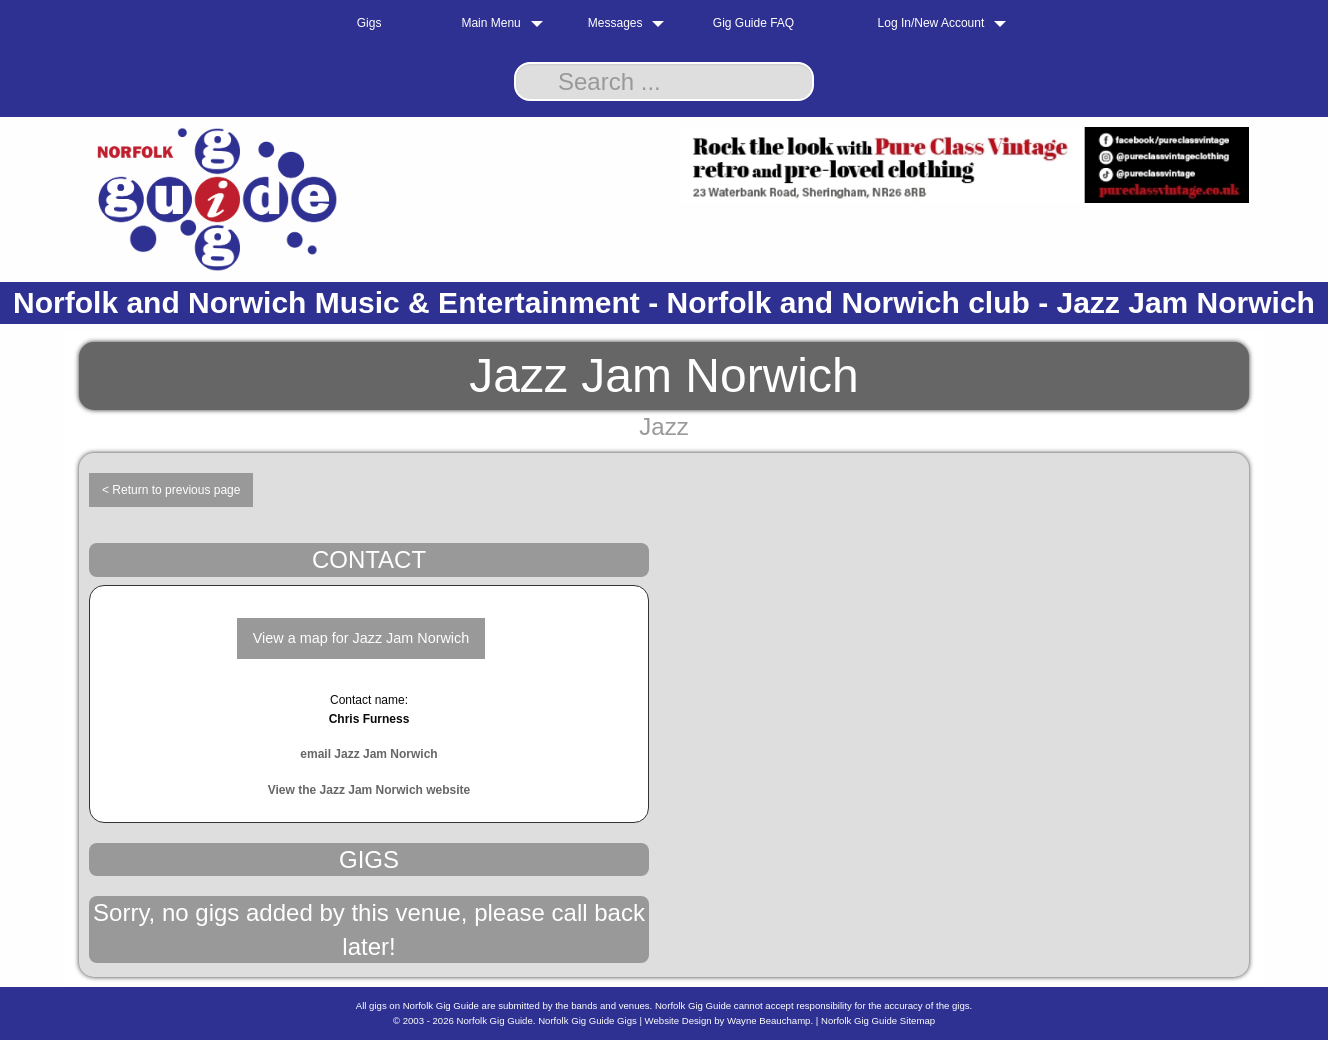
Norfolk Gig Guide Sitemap (878, 1020)
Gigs (369, 23)
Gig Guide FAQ (753, 23)
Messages (615, 23)
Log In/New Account (931, 23)
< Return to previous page (171, 490)
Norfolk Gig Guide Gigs (587, 1020)
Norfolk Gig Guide (495, 1020)
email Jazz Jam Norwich (368, 754)
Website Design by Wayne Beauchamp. (729, 1020)
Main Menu (490, 23)
